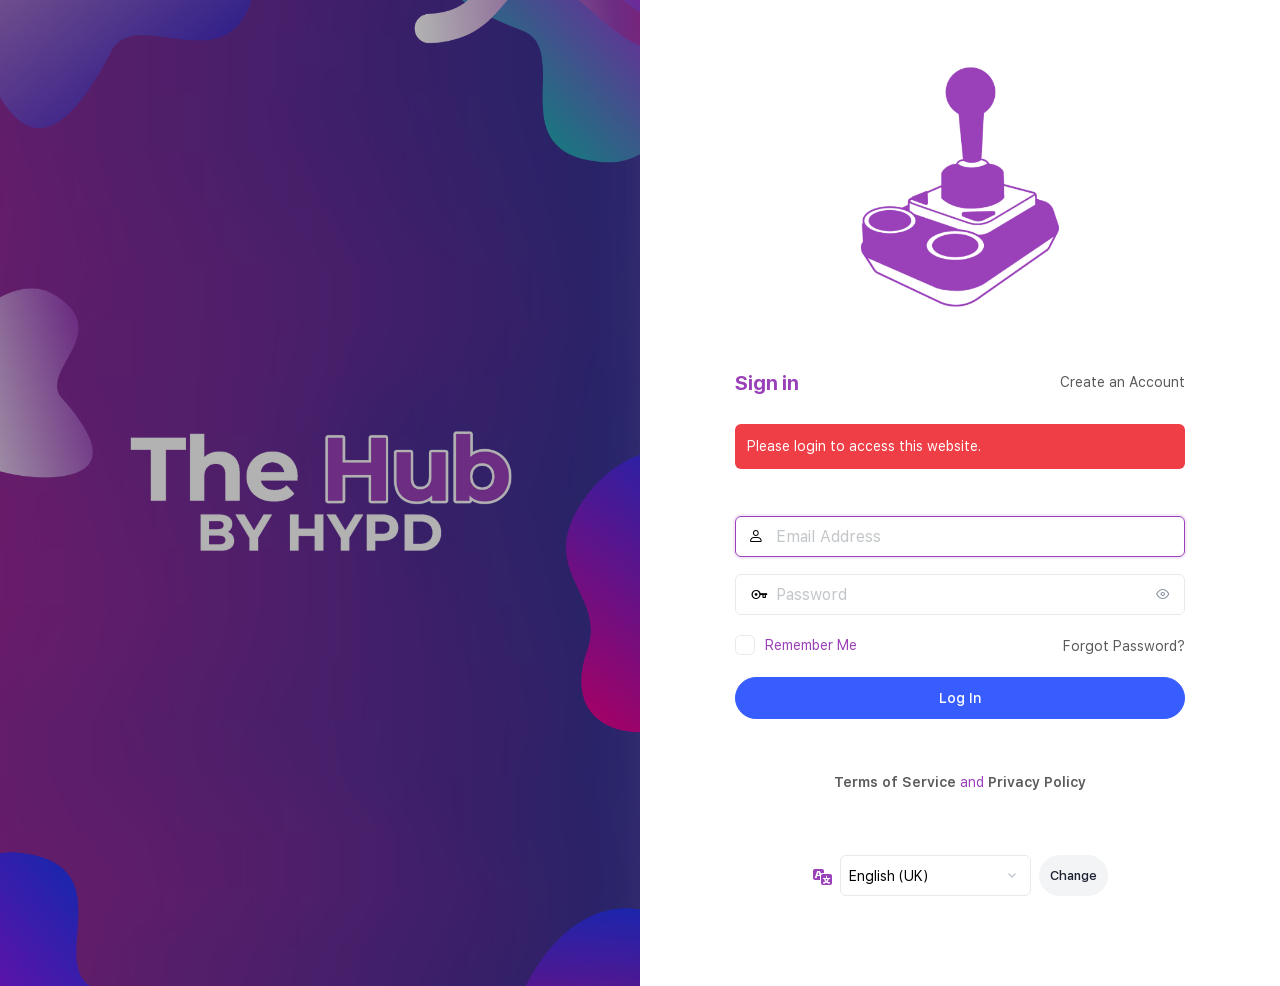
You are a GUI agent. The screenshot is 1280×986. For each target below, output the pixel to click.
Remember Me (811, 645)
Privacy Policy (1037, 782)
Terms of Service (895, 782)
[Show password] (1165, 594)
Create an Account (1122, 382)
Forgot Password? (1124, 646)
